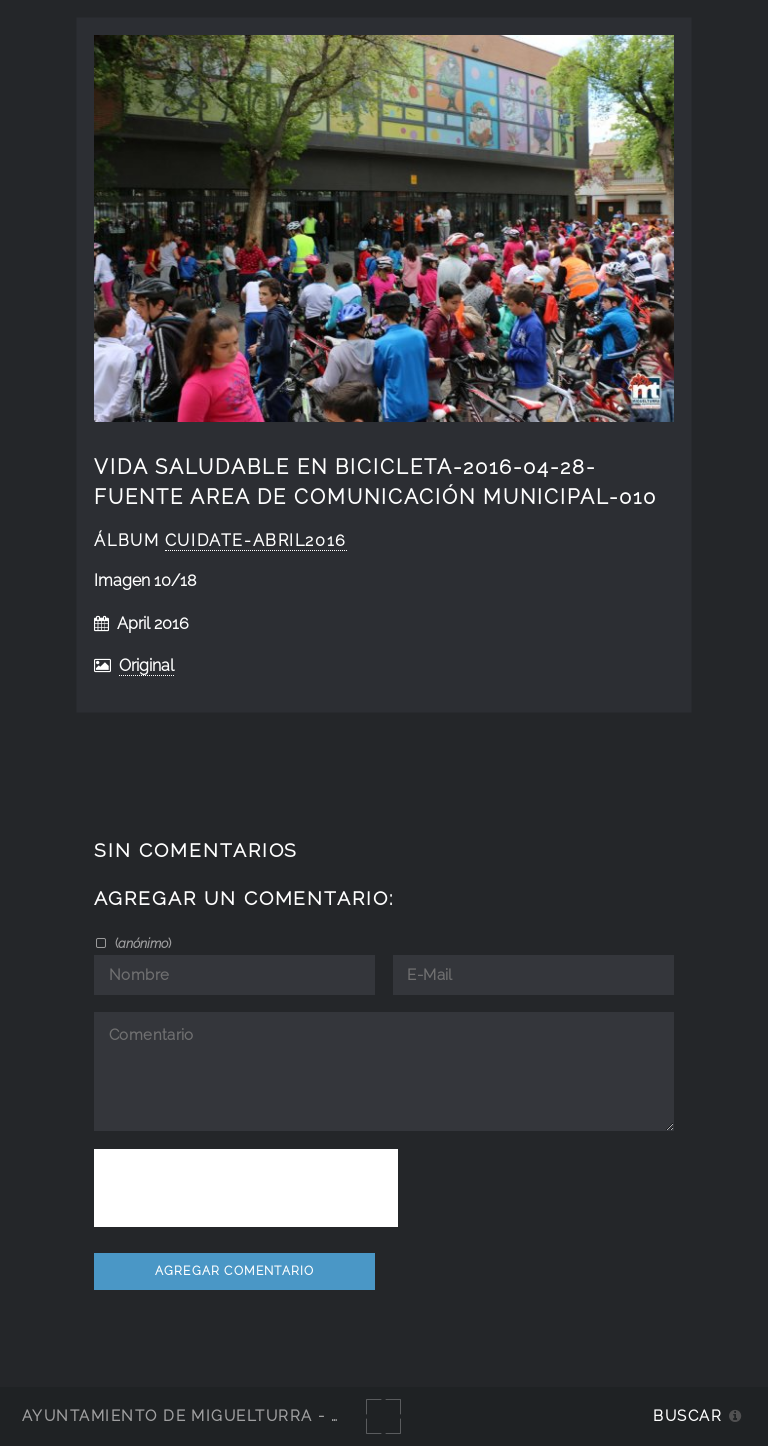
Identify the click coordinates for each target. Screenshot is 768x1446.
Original (146, 665)
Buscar (687, 1415)
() (141, 943)
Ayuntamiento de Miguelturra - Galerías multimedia (274, 1415)
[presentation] (246, 1188)
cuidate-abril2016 (256, 540)
